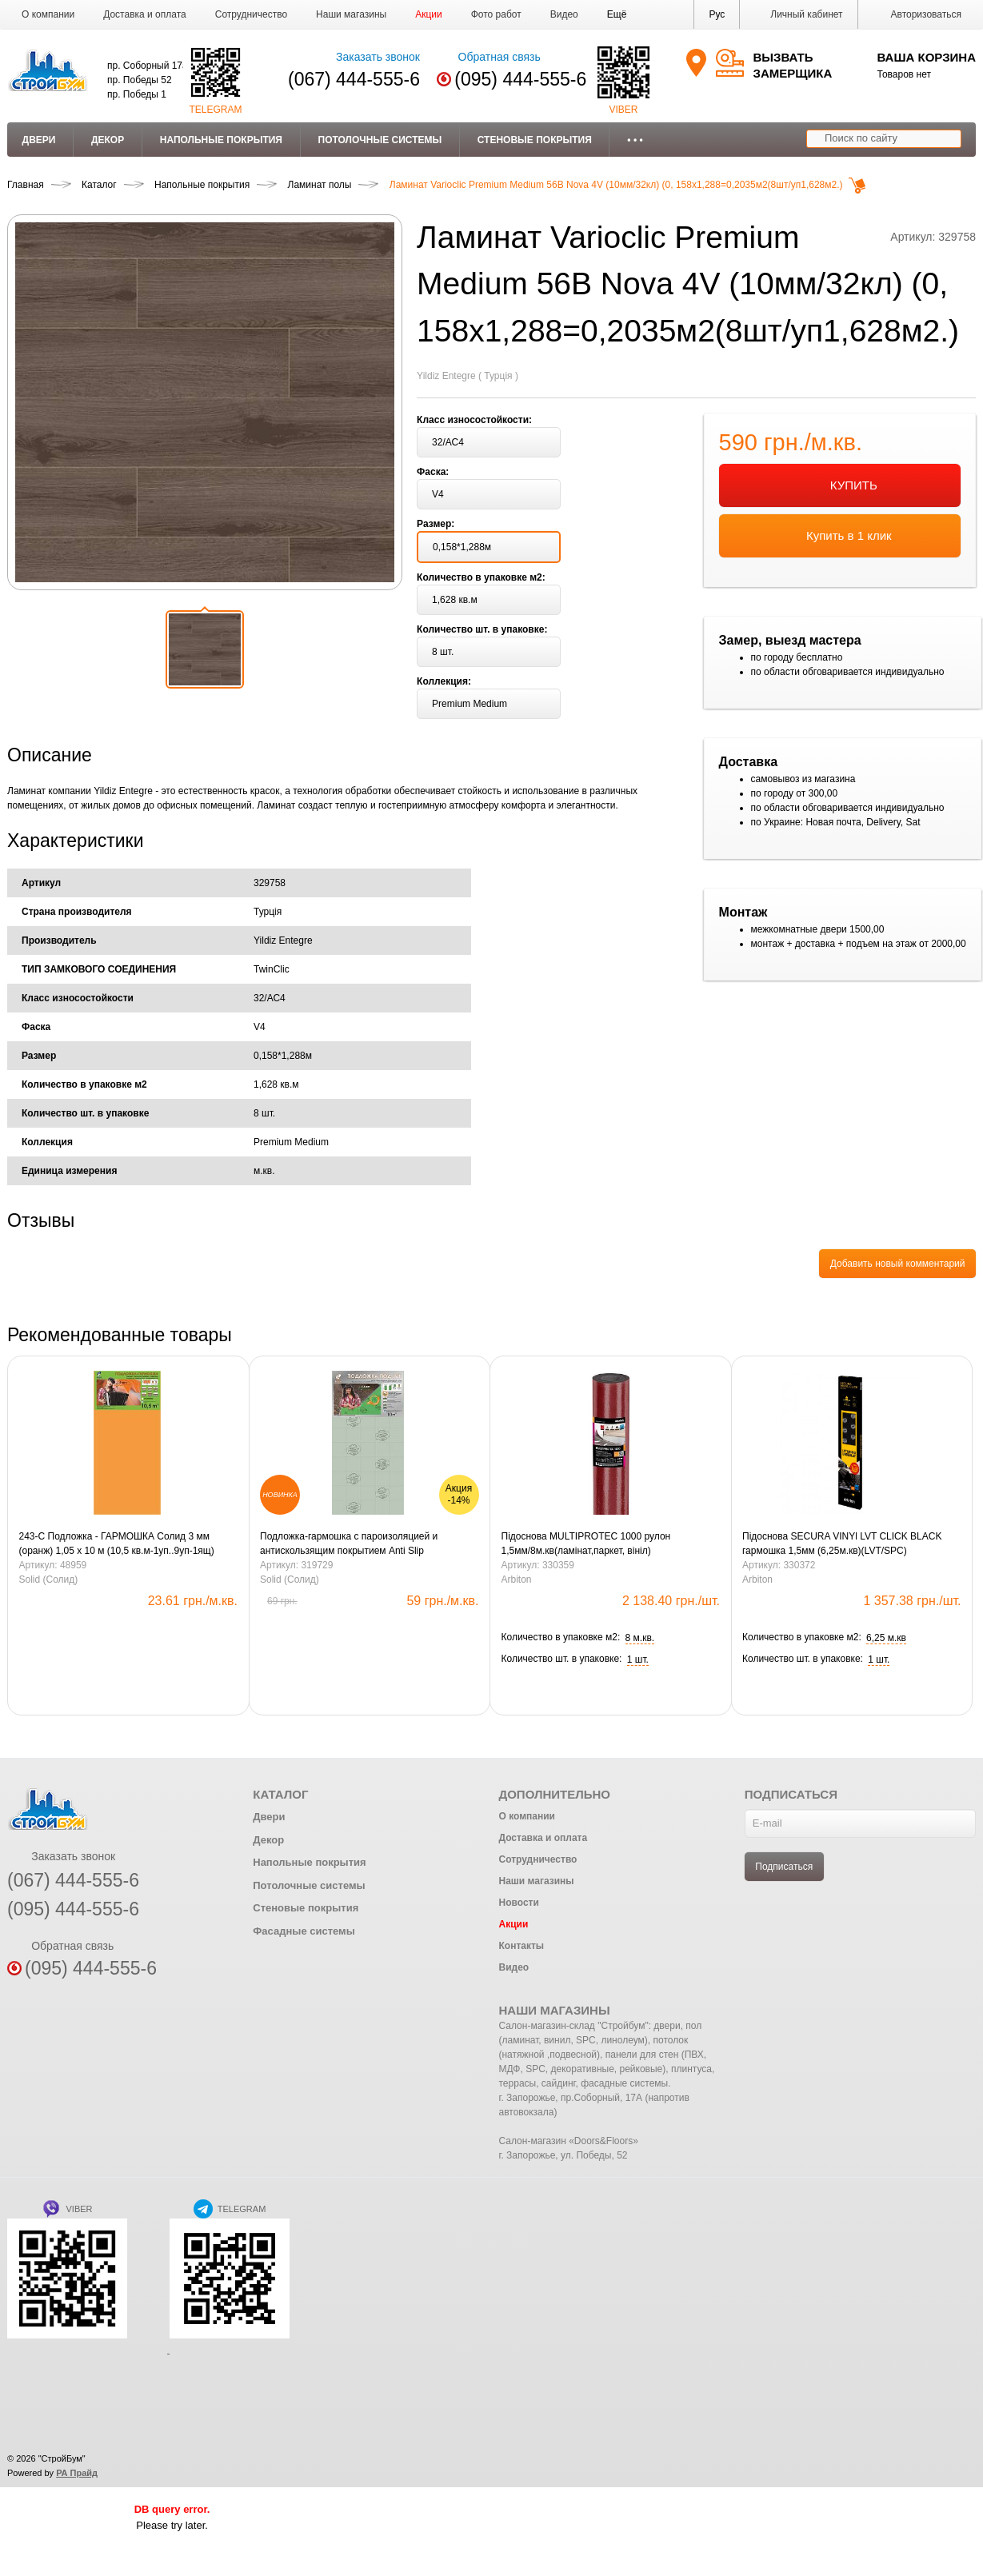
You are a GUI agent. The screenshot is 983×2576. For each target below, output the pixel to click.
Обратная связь (488, 56)
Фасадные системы (304, 1931)
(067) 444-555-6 (354, 79)
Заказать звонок (367, 56)
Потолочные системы (380, 140)
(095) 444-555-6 (520, 79)
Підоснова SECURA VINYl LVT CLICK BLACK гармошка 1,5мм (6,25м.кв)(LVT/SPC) (841, 1543)
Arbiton (516, 1579)
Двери (39, 140)
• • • (634, 140)
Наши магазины (351, 14)
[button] (617, 14)
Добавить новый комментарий (897, 1263)
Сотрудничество (251, 14)
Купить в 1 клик (840, 537)
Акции (428, 14)
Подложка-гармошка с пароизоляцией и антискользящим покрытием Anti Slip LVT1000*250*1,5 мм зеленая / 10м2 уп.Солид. (363, 1544)
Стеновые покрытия (535, 140)
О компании (48, 14)
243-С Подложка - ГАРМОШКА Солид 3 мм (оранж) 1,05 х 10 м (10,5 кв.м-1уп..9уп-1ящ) (116, 1543)
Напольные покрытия (221, 140)
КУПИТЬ (839, 486)
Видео (564, 14)
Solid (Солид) (48, 1579)
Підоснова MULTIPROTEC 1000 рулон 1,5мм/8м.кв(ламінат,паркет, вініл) (586, 1543)
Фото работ (496, 14)
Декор (107, 140)
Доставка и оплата (144, 14)
